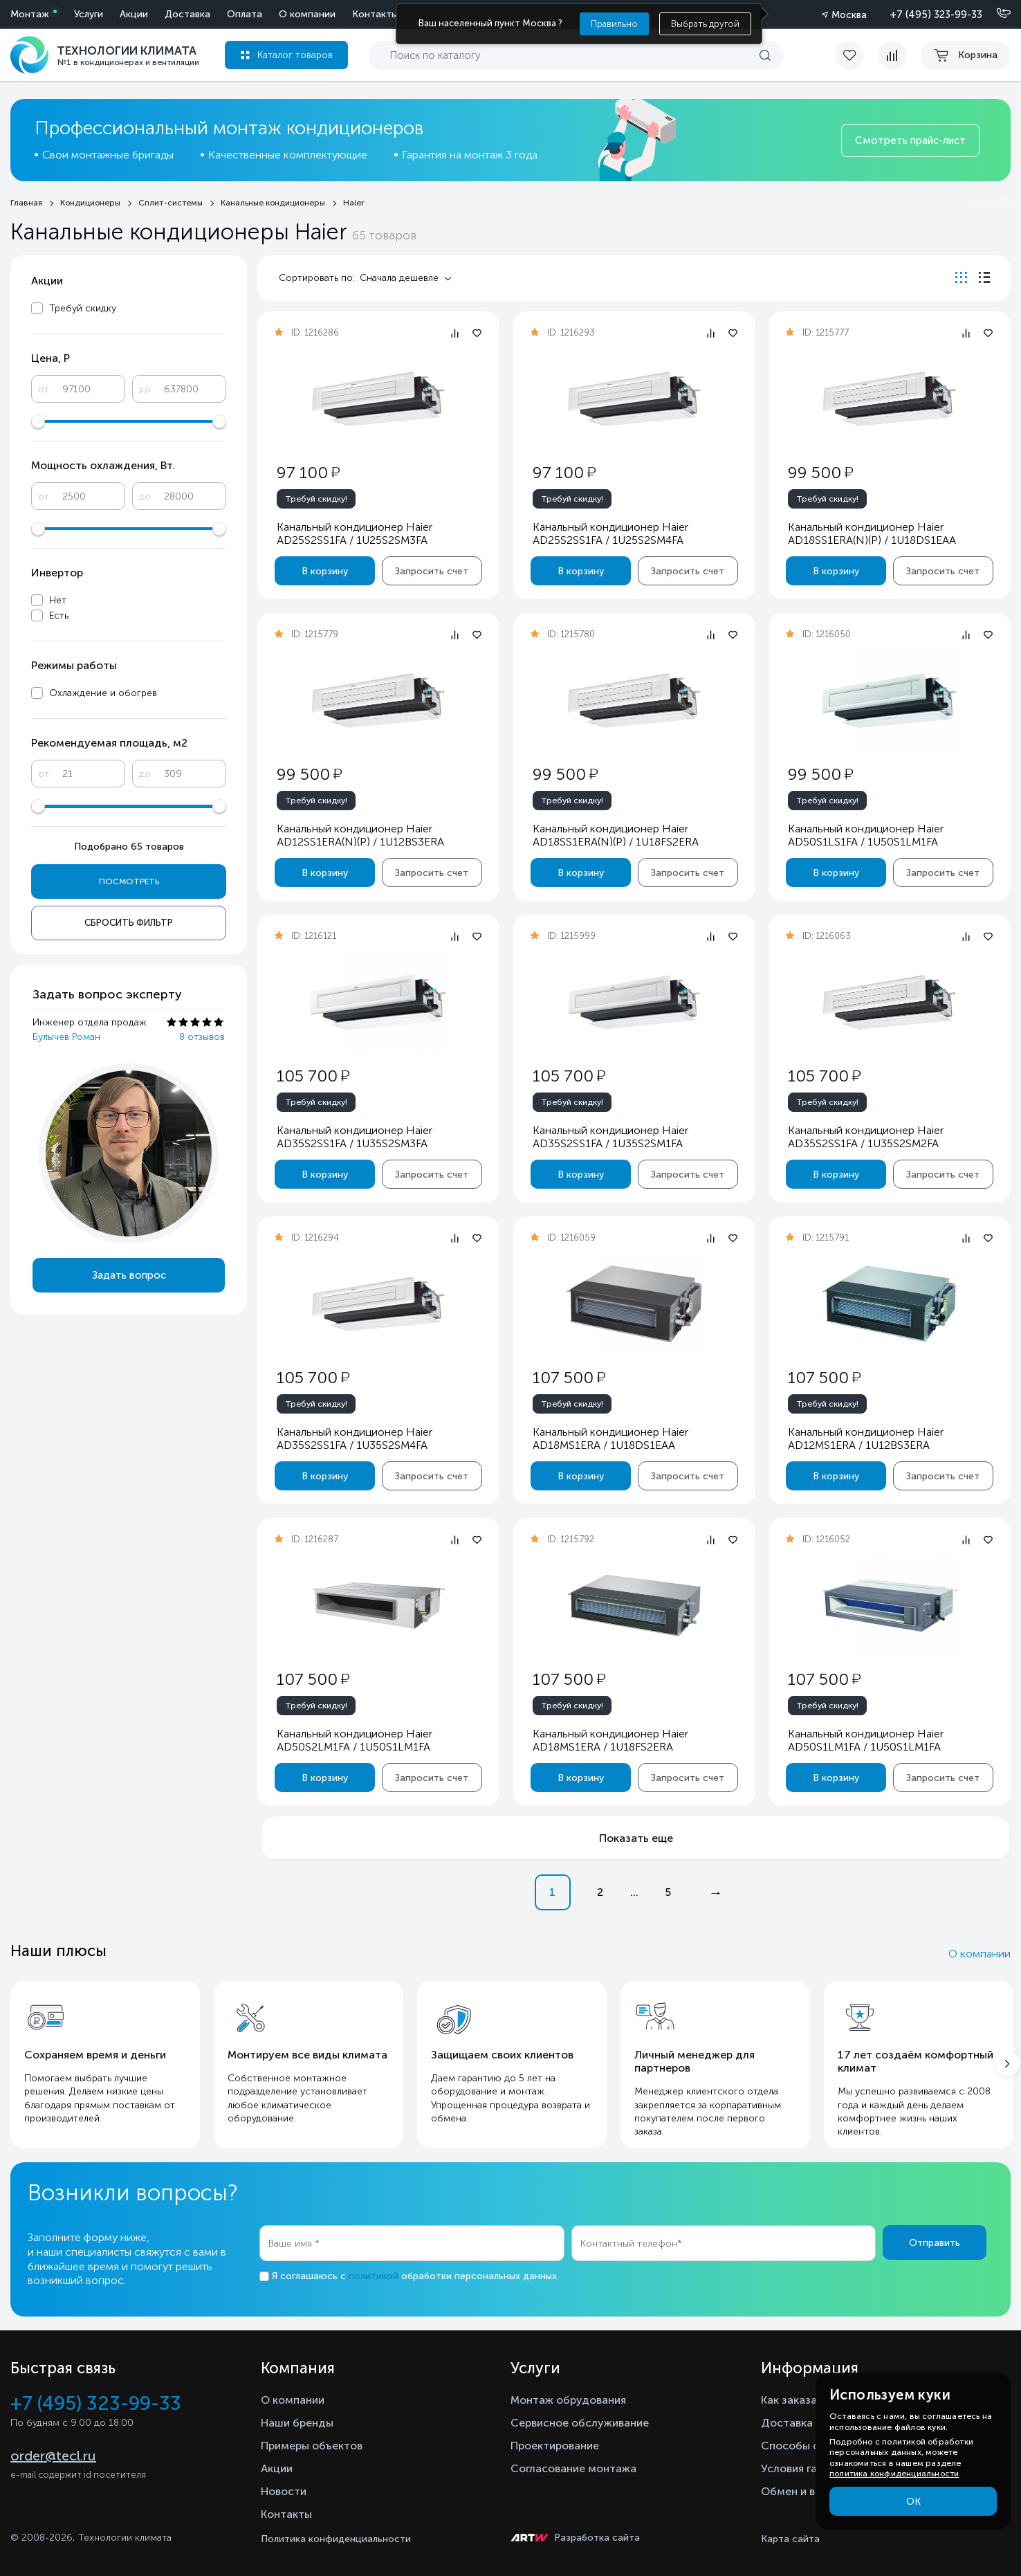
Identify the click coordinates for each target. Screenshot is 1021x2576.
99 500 (820, 472)
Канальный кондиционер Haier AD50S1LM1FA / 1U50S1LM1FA (866, 1740)
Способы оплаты (806, 2445)
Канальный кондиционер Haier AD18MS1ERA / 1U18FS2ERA (610, 1740)
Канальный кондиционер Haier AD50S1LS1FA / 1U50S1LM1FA (866, 835)
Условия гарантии (807, 2468)
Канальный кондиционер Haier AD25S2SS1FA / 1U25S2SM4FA (610, 533)
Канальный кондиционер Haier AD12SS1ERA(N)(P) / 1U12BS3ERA (360, 835)
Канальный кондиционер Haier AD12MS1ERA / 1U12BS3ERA (866, 1438)
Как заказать (795, 2399)
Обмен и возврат (806, 2491)
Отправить (934, 2243)
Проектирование (554, 2445)
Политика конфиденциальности (336, 2539)
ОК (913, 2502)
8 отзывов (202, 1037)
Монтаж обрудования (568, 2399)
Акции (134, 14)
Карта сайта (790, 2539)
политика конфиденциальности (894, 2473)
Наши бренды (297, 2422)
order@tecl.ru (53, 2455)
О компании (307, 14)
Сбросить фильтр (128, 922)
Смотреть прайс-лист (910, 140)
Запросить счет (431, 571)
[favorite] (856, 55)
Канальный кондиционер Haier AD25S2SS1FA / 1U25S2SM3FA (354, 533)
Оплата (244, 14)
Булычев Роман (66, 1037)
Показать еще (636, 1838)
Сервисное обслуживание (579, 2422)
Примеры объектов (311, 2445)
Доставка (187, 14)
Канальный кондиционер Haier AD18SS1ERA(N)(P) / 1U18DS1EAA (872, 533)
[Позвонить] (995, 13)
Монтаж (29, 14)
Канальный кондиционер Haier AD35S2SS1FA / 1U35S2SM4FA (354, 1438)
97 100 (308, 472)
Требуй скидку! (316, 499)
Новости (283, 2491)
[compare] (892, 55)
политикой (373, 2276)
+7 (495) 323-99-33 (936, 14)
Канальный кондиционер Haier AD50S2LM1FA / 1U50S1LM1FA (354, 1740)
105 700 (313, 1076)
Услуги (88, 14)
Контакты (375, 14)
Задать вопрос (129, 1275)
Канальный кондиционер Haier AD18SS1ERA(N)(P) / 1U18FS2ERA (615, 835)
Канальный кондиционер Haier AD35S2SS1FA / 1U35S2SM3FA (354, 1137)
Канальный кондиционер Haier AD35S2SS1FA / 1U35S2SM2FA (866, 1137)
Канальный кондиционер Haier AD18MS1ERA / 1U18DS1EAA (610, 1438)
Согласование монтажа (573, 2468)
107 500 (568, 1377)
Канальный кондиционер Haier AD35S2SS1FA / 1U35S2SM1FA (610, 1137)
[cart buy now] (966, 55)
